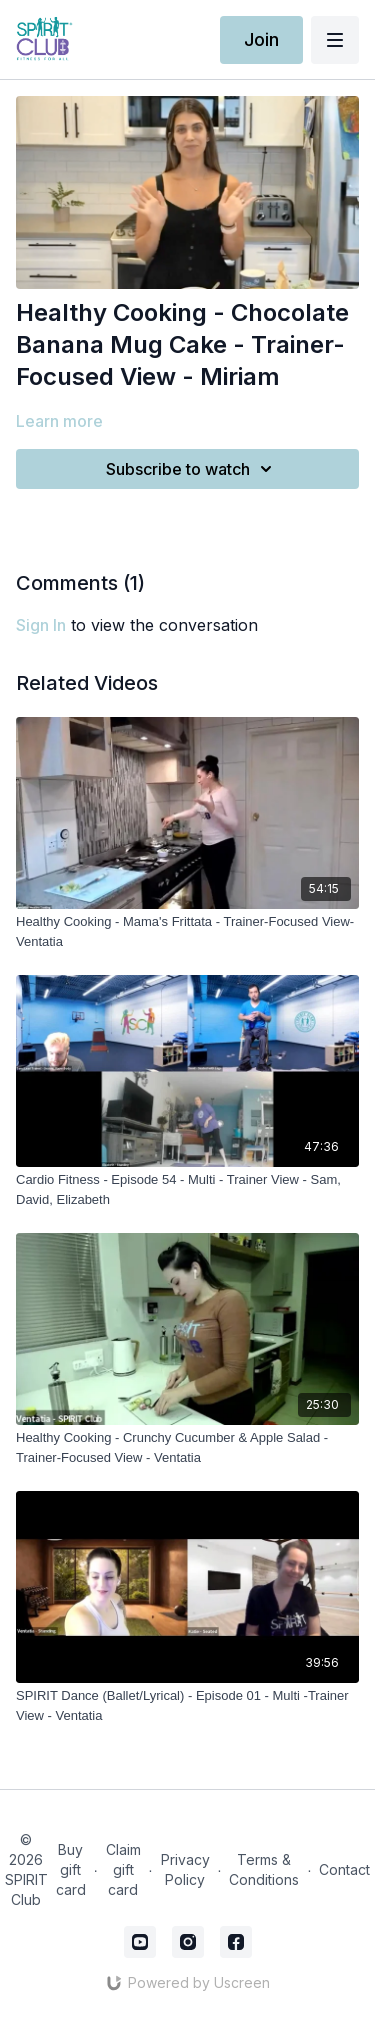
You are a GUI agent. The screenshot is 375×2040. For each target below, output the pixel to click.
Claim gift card (123, 1869)
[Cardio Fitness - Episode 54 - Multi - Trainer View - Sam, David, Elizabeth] (187, 1189)
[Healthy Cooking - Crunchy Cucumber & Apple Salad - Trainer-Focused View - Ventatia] (187, 1447)
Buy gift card (71, 1869)
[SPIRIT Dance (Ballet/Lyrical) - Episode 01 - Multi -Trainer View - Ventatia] (187, 1705)
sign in (41, 625)
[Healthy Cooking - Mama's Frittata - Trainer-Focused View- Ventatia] (187, 931)
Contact (344, 1869)
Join (261, 39)
